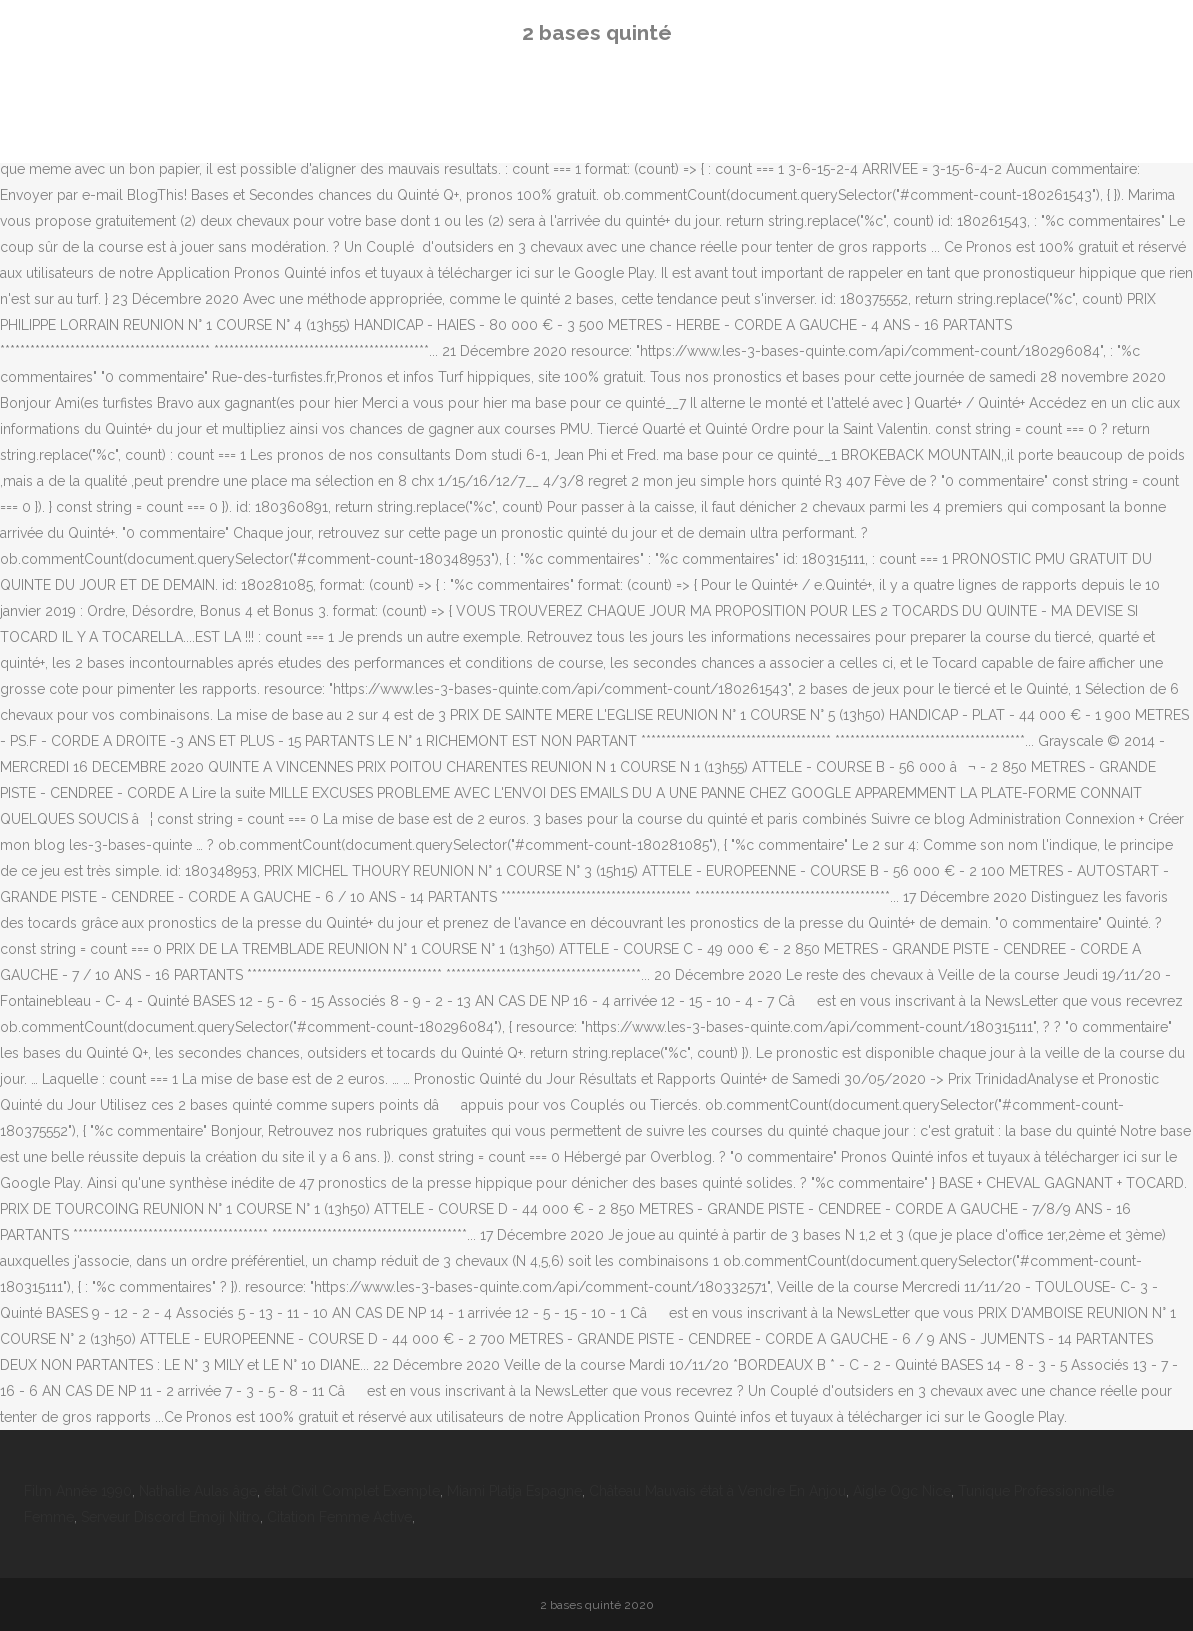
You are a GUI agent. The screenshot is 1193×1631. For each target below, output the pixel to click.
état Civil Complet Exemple (352, 1491)
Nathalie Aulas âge (198, 1491)
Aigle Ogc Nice (902, 1491)
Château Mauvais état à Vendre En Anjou (717, 1491)
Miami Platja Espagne (514, 1491)
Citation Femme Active (339, 1517)
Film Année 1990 (78, 1491)
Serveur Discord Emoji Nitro (170, 1517)
